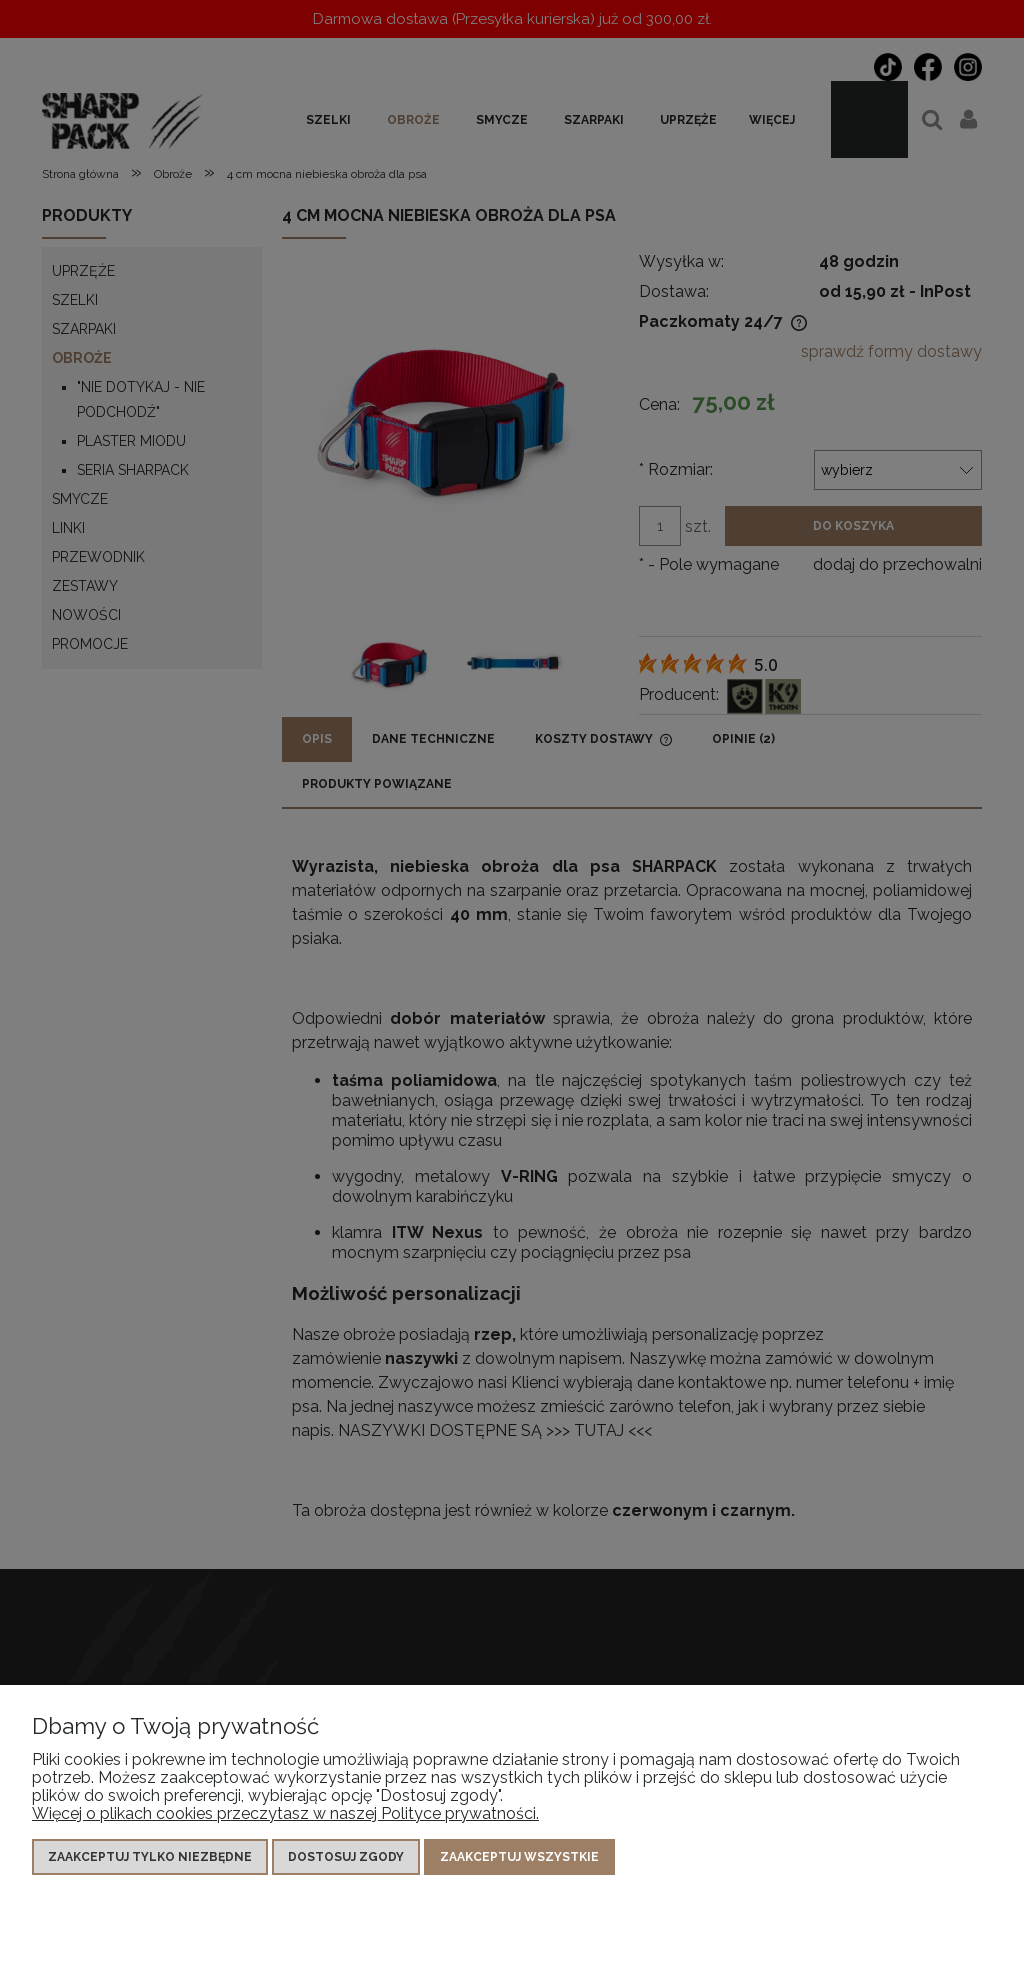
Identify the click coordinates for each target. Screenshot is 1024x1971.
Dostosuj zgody (346, 1857)
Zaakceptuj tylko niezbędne (150, 1857)
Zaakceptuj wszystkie (519, 1857)
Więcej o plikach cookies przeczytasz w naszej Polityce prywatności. (285, 1813)
